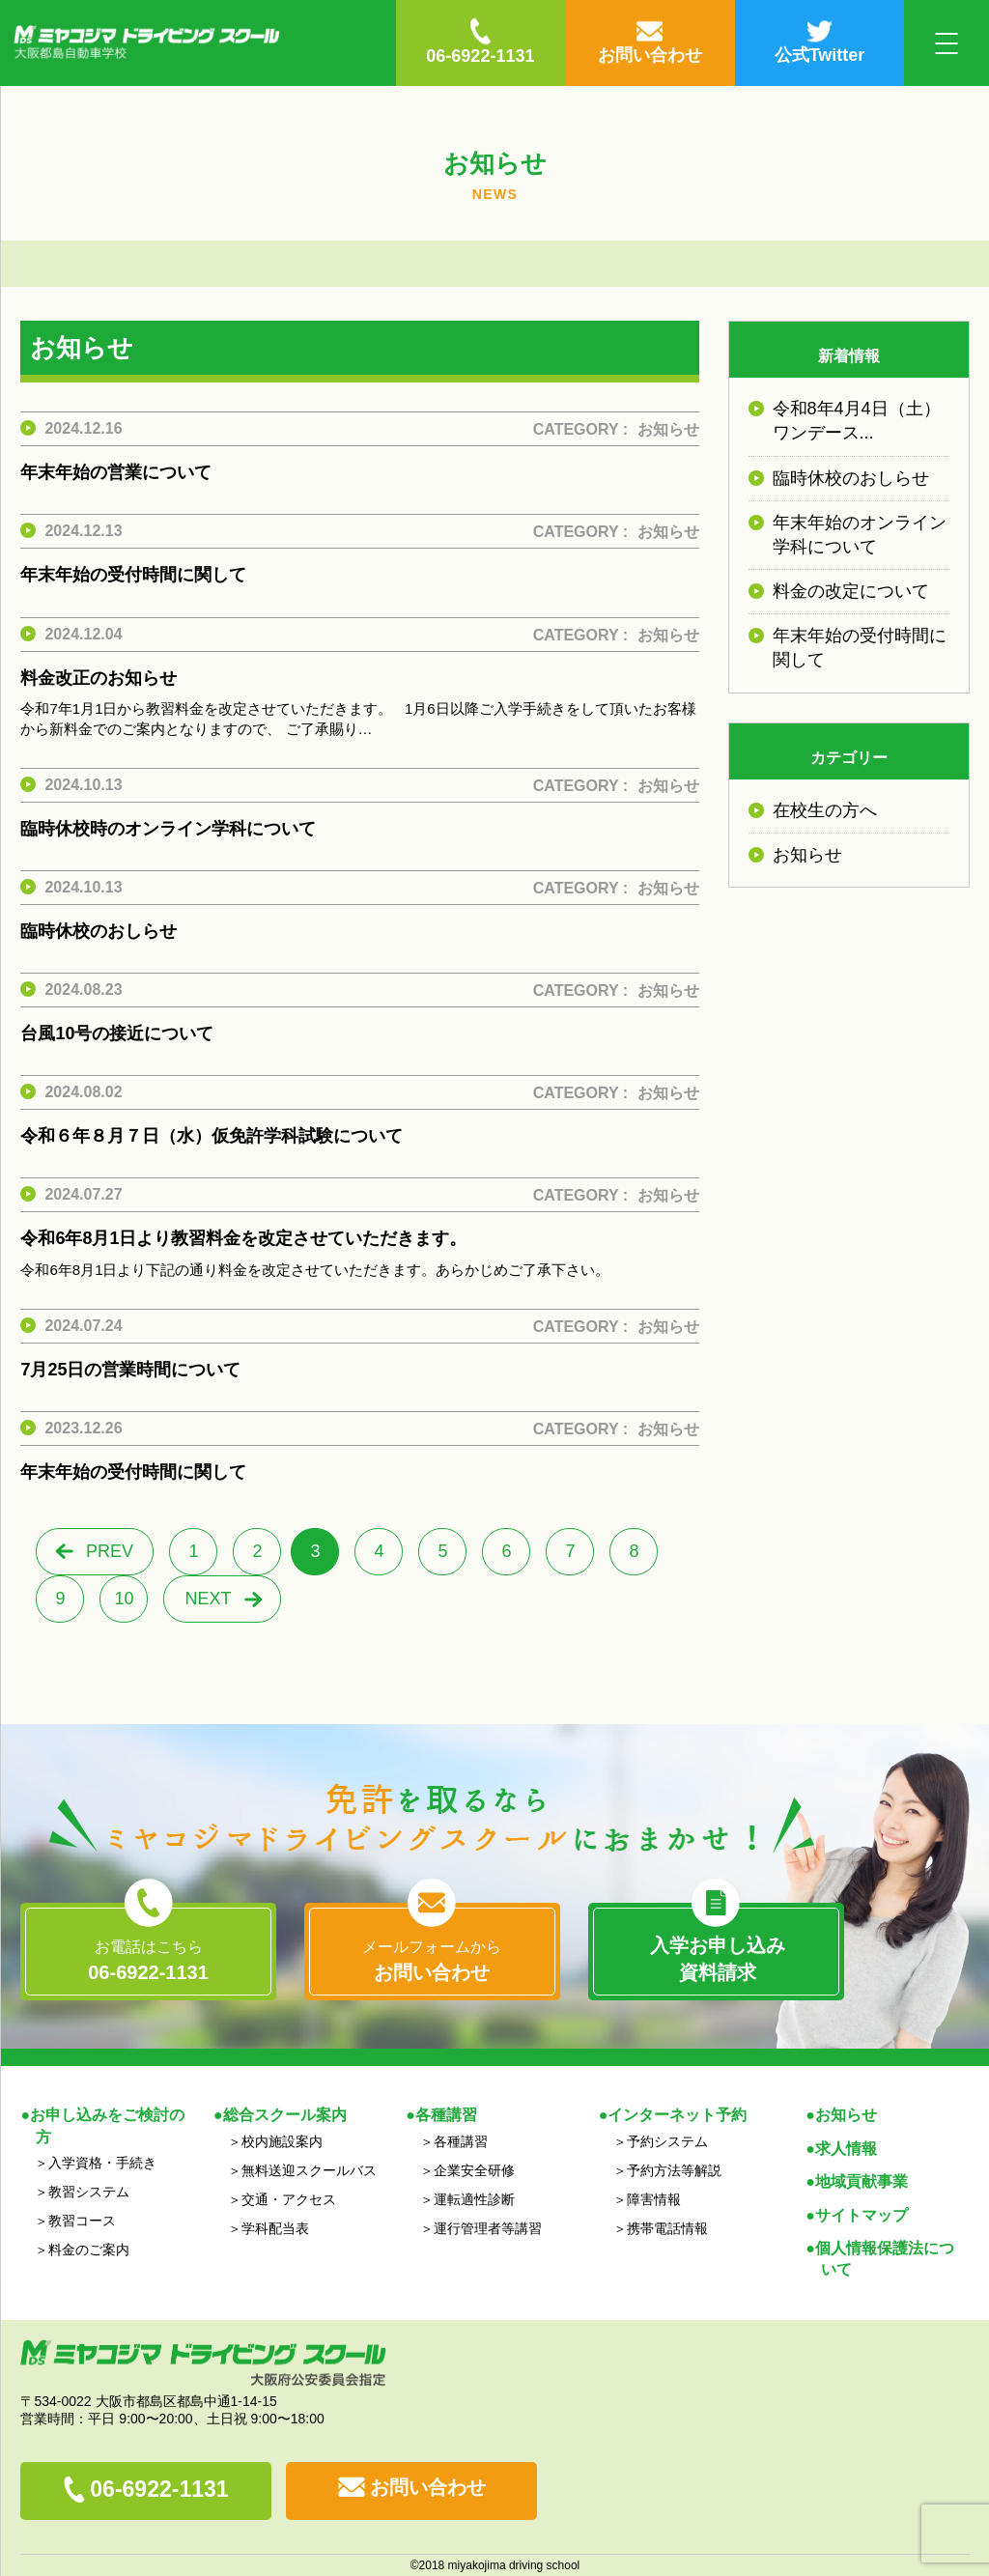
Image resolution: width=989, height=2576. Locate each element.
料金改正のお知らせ (98, 678)
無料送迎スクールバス (309, 2170)
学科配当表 (275, 2228)
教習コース (82, 2220)
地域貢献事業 (861, 2181)
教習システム (88, 2191)
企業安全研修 (474, 2170)
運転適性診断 (474, 2199)
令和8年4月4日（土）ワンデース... (857, 420)
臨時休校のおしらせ (98, 931)
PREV (109, 1551)
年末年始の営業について (116, 472)
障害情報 (654, 2199)
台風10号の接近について (116, 1033)
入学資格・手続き (102, 2162)
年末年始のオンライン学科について (860, 534)
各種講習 (461, 2141)
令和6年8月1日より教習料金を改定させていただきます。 (243, 1238)
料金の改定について (851, 591)
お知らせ (668, 429)
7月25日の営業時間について (130, 1369)
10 (123, 1598)
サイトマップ (861, 2215)
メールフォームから (431, 1962)
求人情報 (846, 2148)
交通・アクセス (288, 2199)
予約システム (667, 2141)
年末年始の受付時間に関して (133, 574)
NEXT (207, 1598)
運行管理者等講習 (488, 2228)
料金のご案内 (88, 2249)
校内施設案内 (282, 2141)
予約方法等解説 (674, 2170)
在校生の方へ (825, 810)
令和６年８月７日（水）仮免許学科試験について (211, 1136)
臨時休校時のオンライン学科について (168, 828)
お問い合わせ (428, 2487)
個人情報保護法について (884, 2259)
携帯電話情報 (667, 2228)
